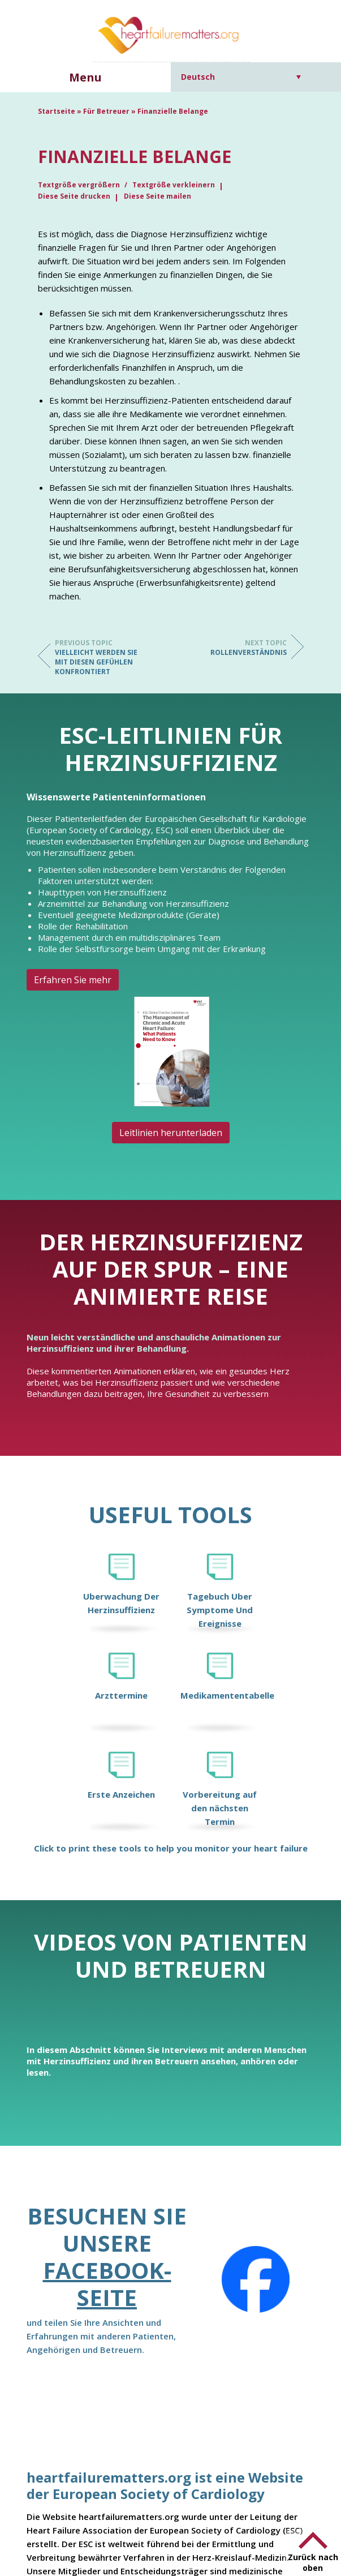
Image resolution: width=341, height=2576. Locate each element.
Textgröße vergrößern (80, 185)
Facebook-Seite (107, 2283)
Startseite (56, 111)
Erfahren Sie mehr (72, 980)
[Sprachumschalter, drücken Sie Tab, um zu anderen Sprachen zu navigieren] (241, 77)
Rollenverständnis (241, 647)
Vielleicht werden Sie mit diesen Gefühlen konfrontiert (100, 657)
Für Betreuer (106, 111)
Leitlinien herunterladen (170, 1132)
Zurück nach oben (313, 2562)
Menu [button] (85, 77)
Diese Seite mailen (157, 196)
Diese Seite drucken (74, 196)
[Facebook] (256, 2279)
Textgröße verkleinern (173, 185)
